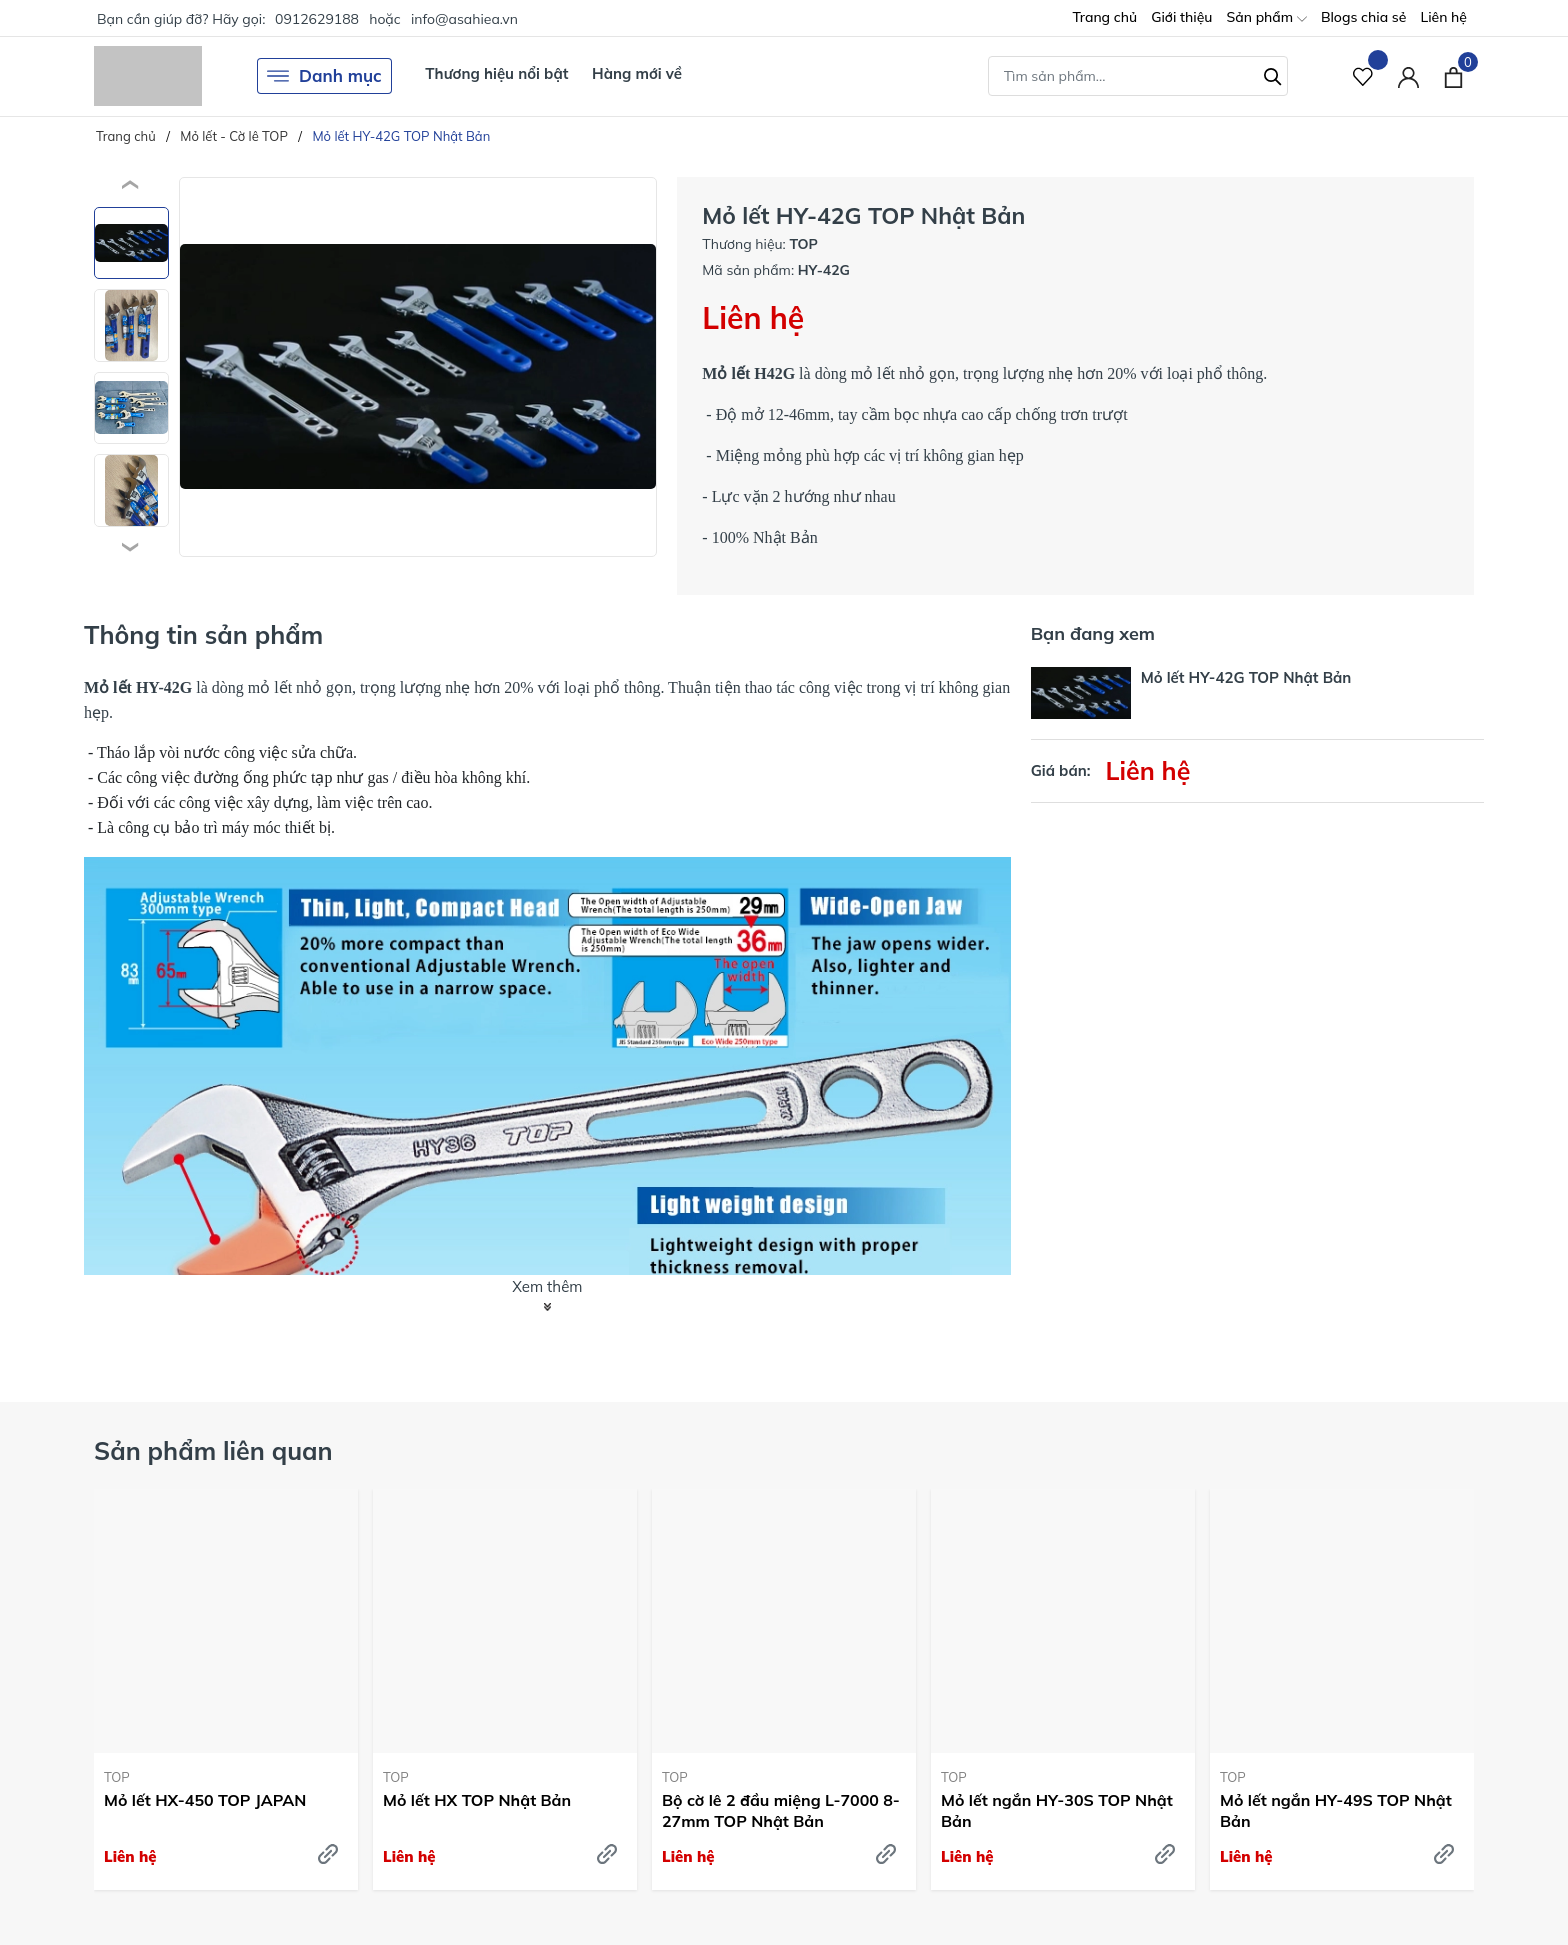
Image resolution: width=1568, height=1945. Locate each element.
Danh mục (324, 76)
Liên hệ (1443, 17)
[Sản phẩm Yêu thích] (1363, 76)
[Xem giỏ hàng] (1453, 76)
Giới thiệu (1181, 17)
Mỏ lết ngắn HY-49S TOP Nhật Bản (1336, 1810)
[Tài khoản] (1408, 76)
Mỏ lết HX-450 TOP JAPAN (205, 1800)
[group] (418, 367)
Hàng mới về (637, 73)
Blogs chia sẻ (1364, 17)
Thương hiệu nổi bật (496, 73)
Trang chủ (1104, 17)
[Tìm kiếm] (1273, 74)
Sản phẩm (1266, 18)
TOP (117, 1777)
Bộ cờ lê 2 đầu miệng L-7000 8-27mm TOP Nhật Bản (781, 1810)
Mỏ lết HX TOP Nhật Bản (477, 1800)
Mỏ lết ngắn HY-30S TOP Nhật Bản (1057, 1810)
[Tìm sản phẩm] (1138, 76)
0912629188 (317, 19)
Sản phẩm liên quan (213, 1450)
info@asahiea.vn (464, 19)
